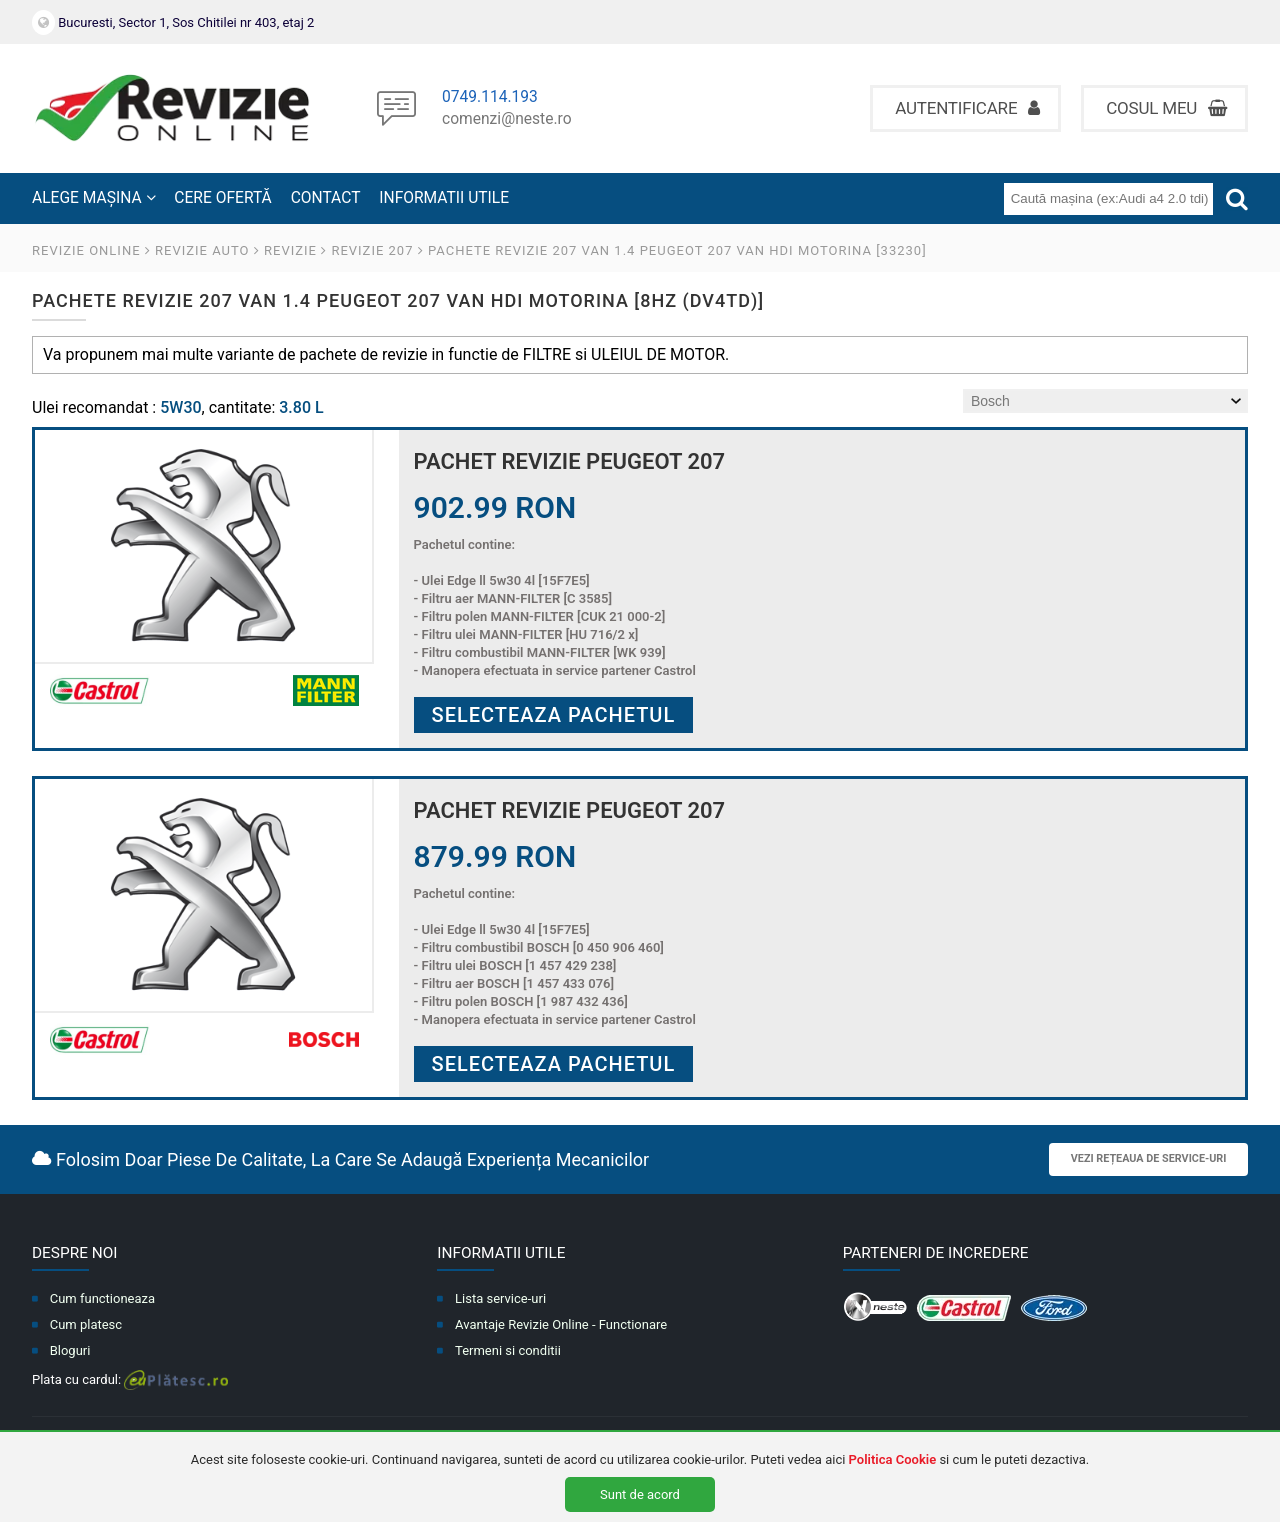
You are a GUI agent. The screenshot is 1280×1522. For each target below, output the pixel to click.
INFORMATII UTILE (444, 198)
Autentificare (967, 108)
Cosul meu (1166, 108)
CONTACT (326, 198)
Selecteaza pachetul (554, 715)
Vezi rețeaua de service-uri (1149, 1158)
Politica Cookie (893, 1459)
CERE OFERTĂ (222, 198)
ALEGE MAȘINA (94, 198)
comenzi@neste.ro (507, 120)
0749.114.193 (490, 98)
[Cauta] (1237, 198)
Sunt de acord (640, 1494)
